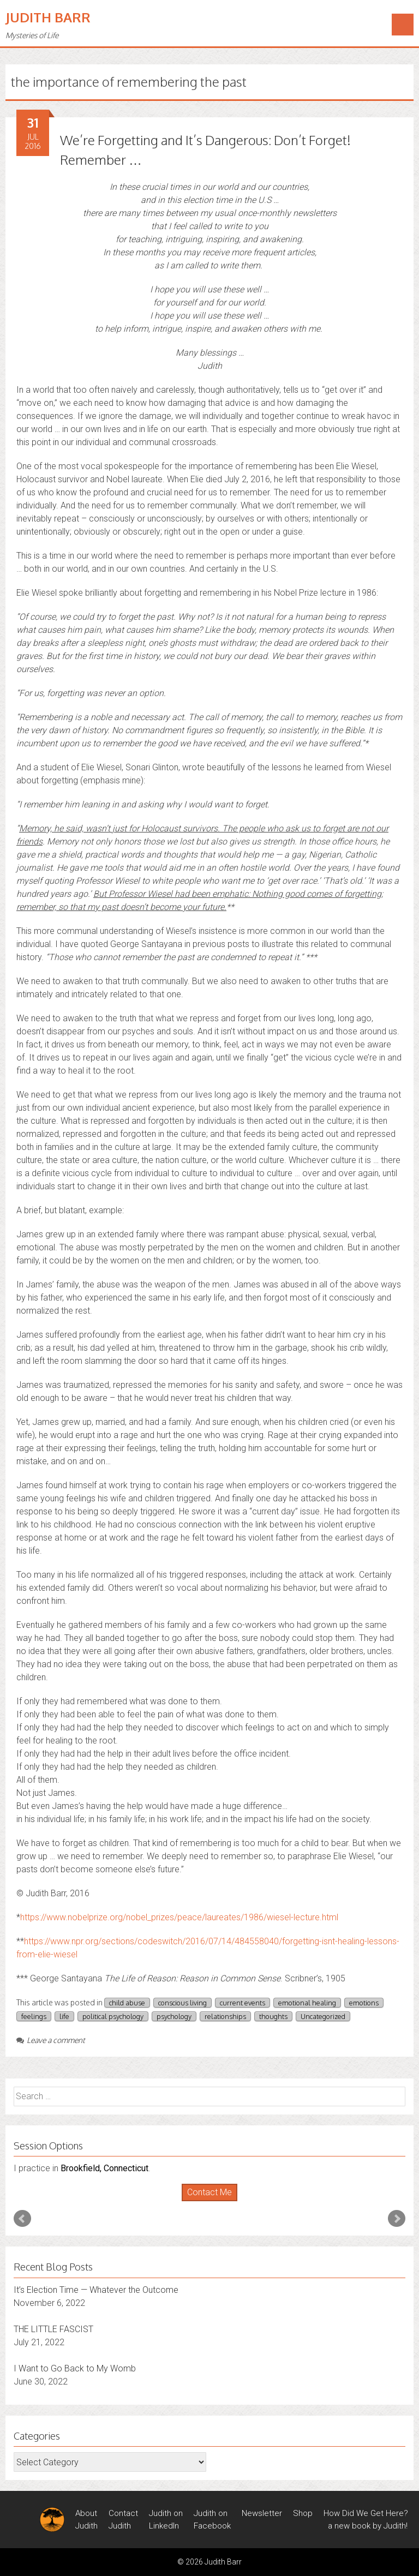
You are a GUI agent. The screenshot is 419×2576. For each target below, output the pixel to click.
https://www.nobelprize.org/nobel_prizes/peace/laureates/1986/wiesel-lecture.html (179, 1917)
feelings (33, 2016)
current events (242, 2002)
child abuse (127, 2002)
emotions (364, 2002)
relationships (225, 2016)
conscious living (182, 2002)
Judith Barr (48, 17)
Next (396, 2218)
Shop (303, 2513)
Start (205, 2201)
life (64, 2016)
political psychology (112, 2016)
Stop (214, 2201)
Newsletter (262, 2513)
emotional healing (307, 2002)
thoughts (273, 2016)
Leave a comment (50, 2040)
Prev (22, 2218)
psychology (174, 2016)
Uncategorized (323, 2016)
